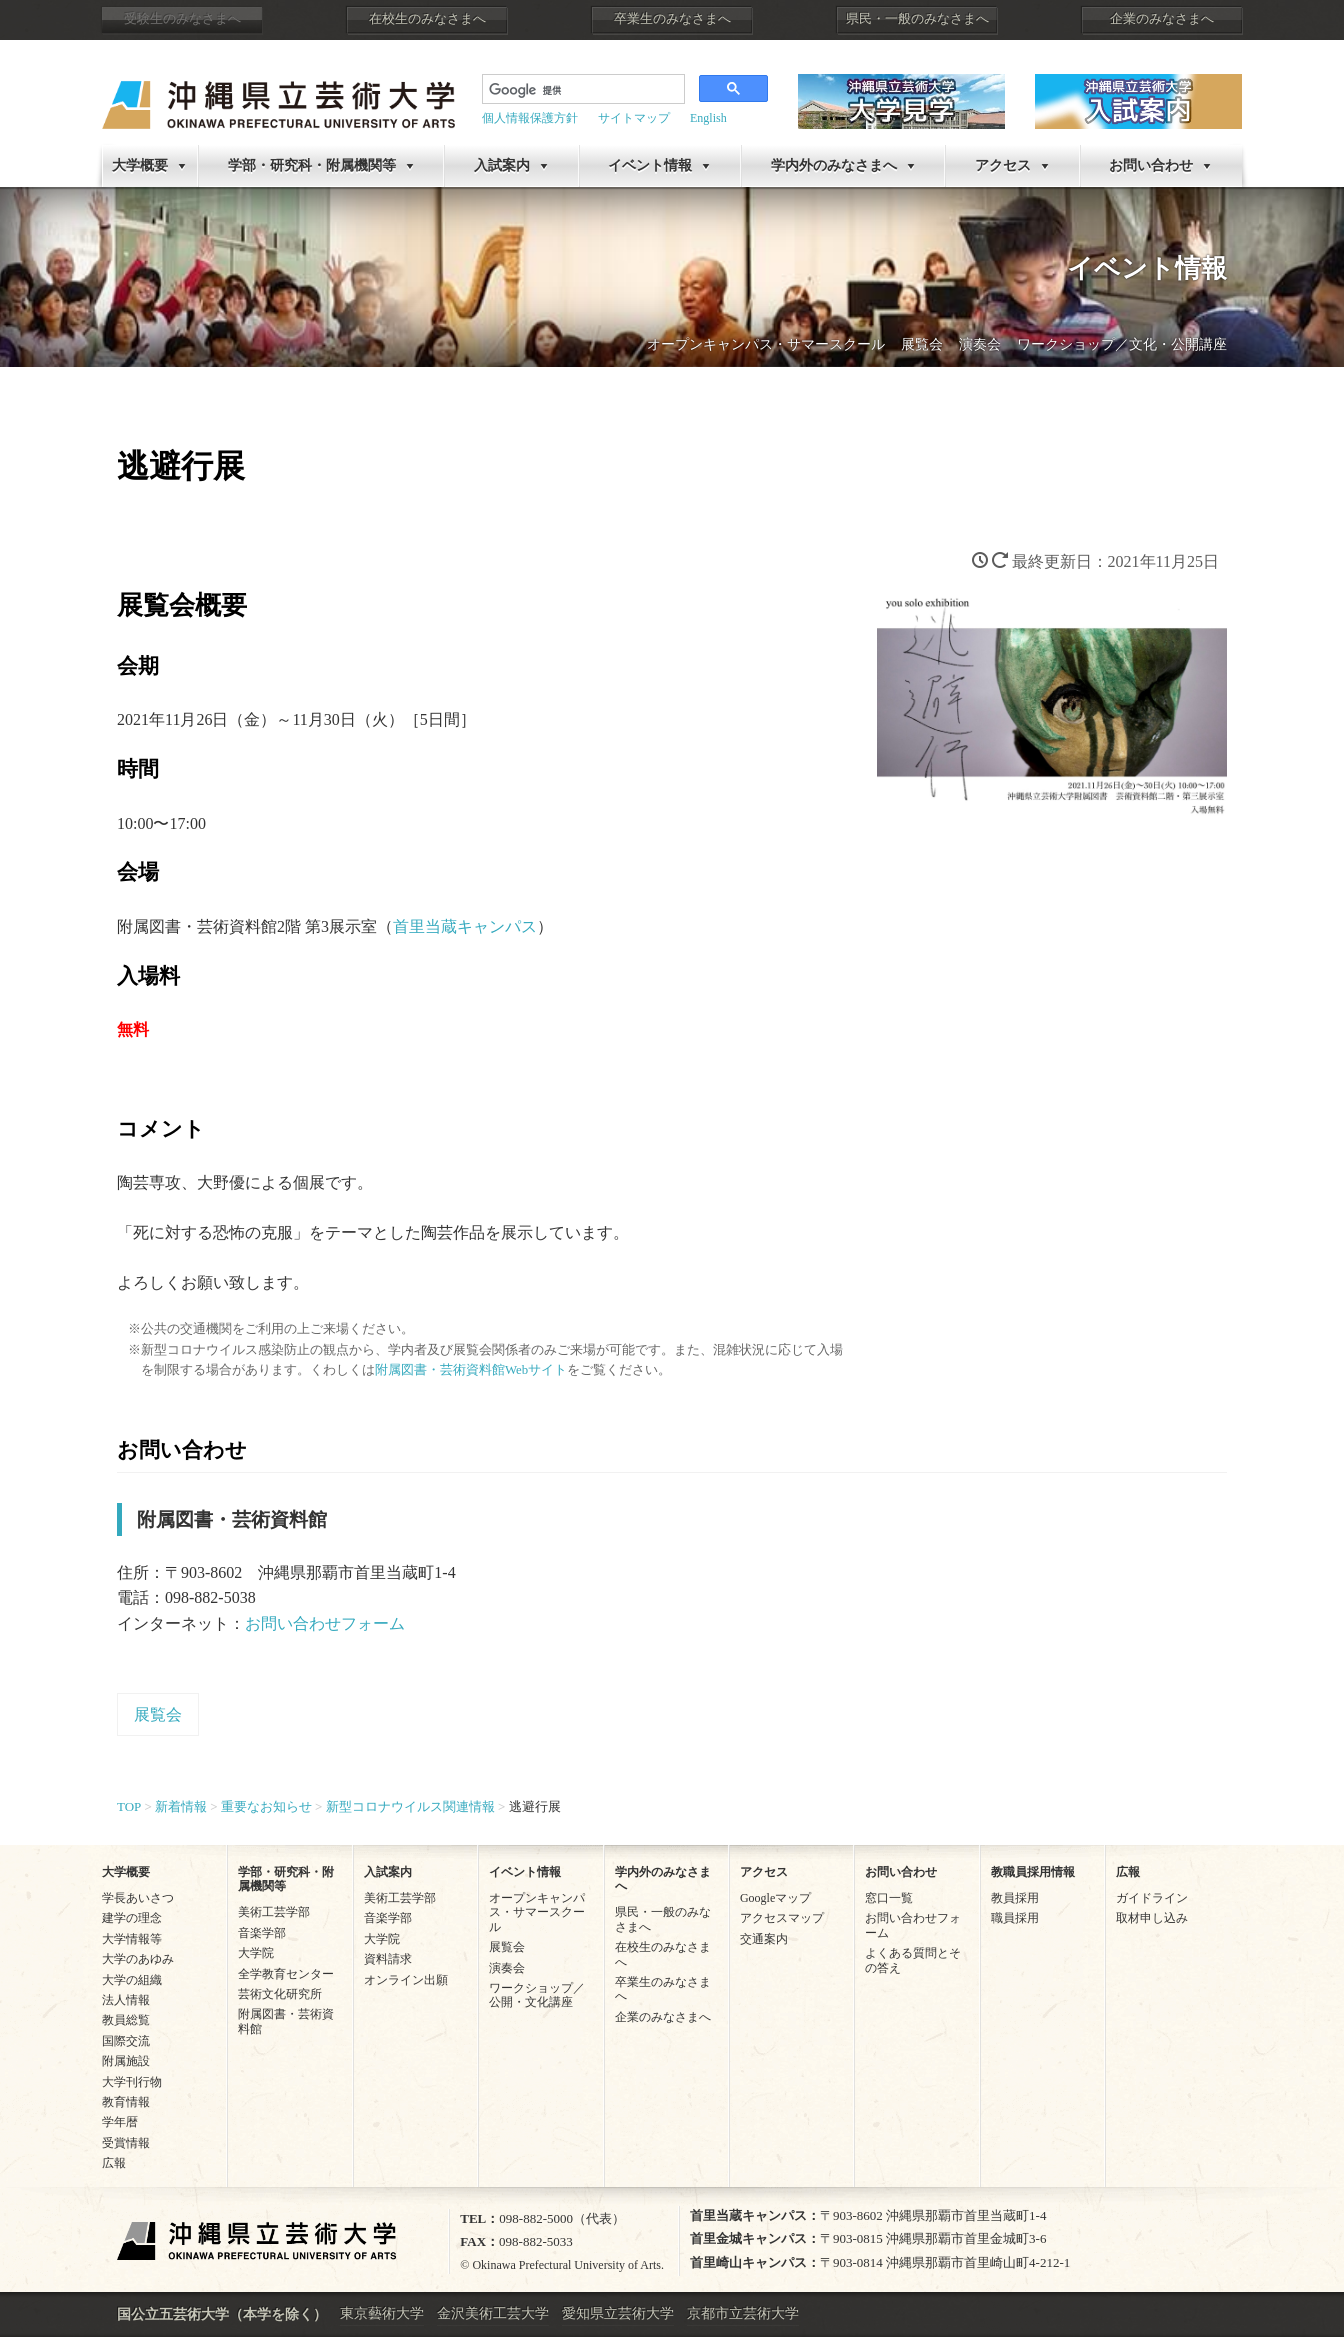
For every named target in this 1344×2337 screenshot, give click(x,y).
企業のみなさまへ (1162, 19)
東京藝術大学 (382, 2313)
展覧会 (922, 344)
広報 (114, 2163)
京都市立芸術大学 (743, 2313)
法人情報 (126, 2000)
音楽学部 (262, 1933)
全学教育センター (286, 1974)
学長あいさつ (138, 1898)
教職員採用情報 (1033, 1872)
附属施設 (126, 2061)
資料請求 (388, 1959)
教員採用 (1015, 1898)
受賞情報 (126, 2143)
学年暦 (120, 2122)
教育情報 (126, 2102)
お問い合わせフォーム (325, 1623)
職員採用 (1015, 1918)
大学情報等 (132, 1939)
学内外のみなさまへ (834, 165)
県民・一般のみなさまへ (917, 19)
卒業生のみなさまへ (672, 19)
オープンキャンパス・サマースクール (766, 344)
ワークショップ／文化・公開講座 (1122, 344)
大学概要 (140, 165)
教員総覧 (126, 2020)
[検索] (581, 91)
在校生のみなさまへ (427, 19)
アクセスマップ (782, 1918)
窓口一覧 (889, 1898)
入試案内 (502, 165)
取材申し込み (1152, 1918)
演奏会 (980, 344)
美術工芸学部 (274, 1912)
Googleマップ (775, 1898)
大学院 (256, 1953)
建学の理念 (132, 1918)
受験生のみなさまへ (182, 19)
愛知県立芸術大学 (618, 2313)
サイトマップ (634, 118)
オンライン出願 (406, 1980)
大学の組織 (132, 1980)
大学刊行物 (132, 2082)
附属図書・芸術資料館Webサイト (471, 1370)
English (708, 118)
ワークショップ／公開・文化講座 (537, 1995)
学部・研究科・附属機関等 (312, 165)
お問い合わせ (1151, 165)
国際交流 (126, 2041)
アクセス (1003, 165)
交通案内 (764, 1939)
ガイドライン (1152, 1898)
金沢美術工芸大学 (493, 2313)
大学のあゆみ (138, 1959)
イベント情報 (650, 165)
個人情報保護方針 (530, 118)
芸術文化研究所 (280, 1994)
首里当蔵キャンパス (465, 926)
